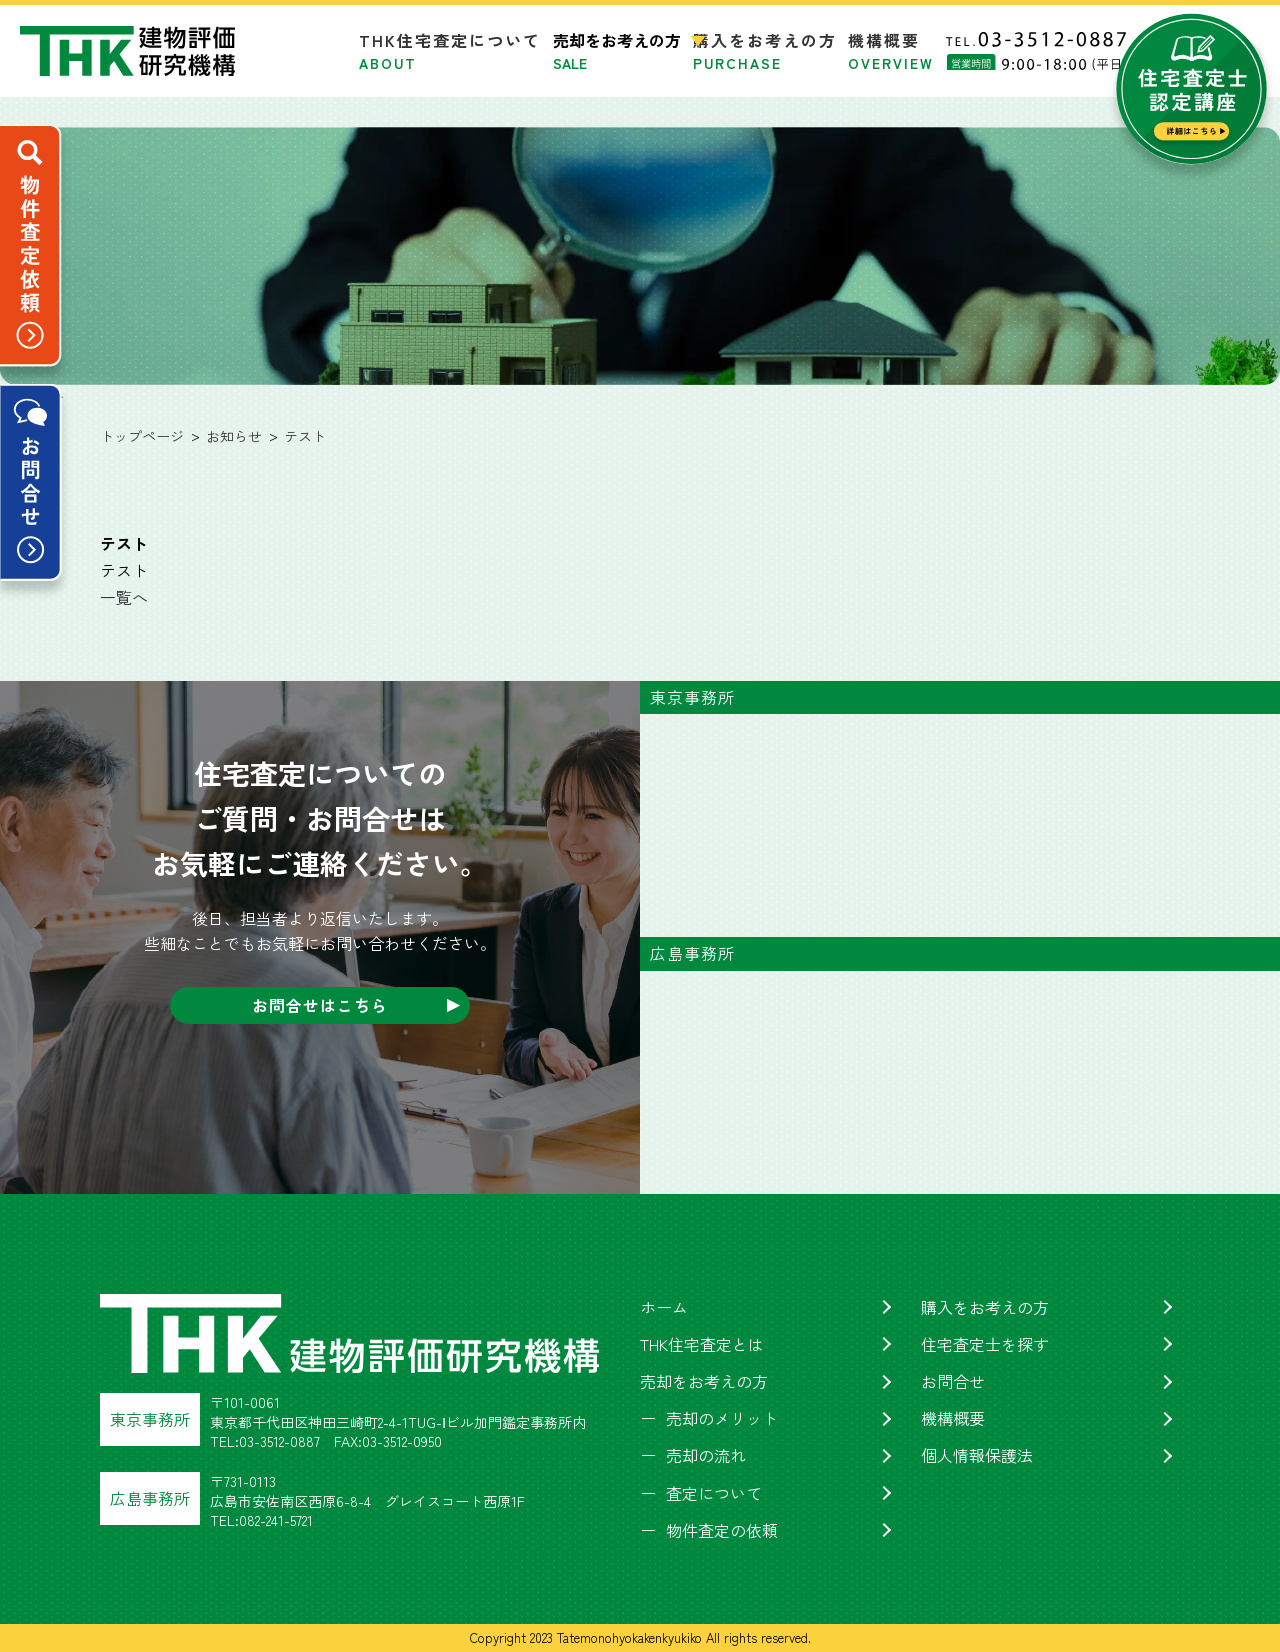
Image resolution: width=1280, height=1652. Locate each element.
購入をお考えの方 (765, 50)
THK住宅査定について (450, 50)
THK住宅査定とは (702, 1344)
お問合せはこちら (320, 1005)
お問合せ (953, 1381)
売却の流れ (706, 1455)
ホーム (664, 1307)
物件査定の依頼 (722, 1530)
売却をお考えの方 (704, 1381)
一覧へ (124, 597)
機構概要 (891, 50)
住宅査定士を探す (985, 1344)
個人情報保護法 (977, 1455)
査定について (714, 1493)
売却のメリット (722, 1418)
